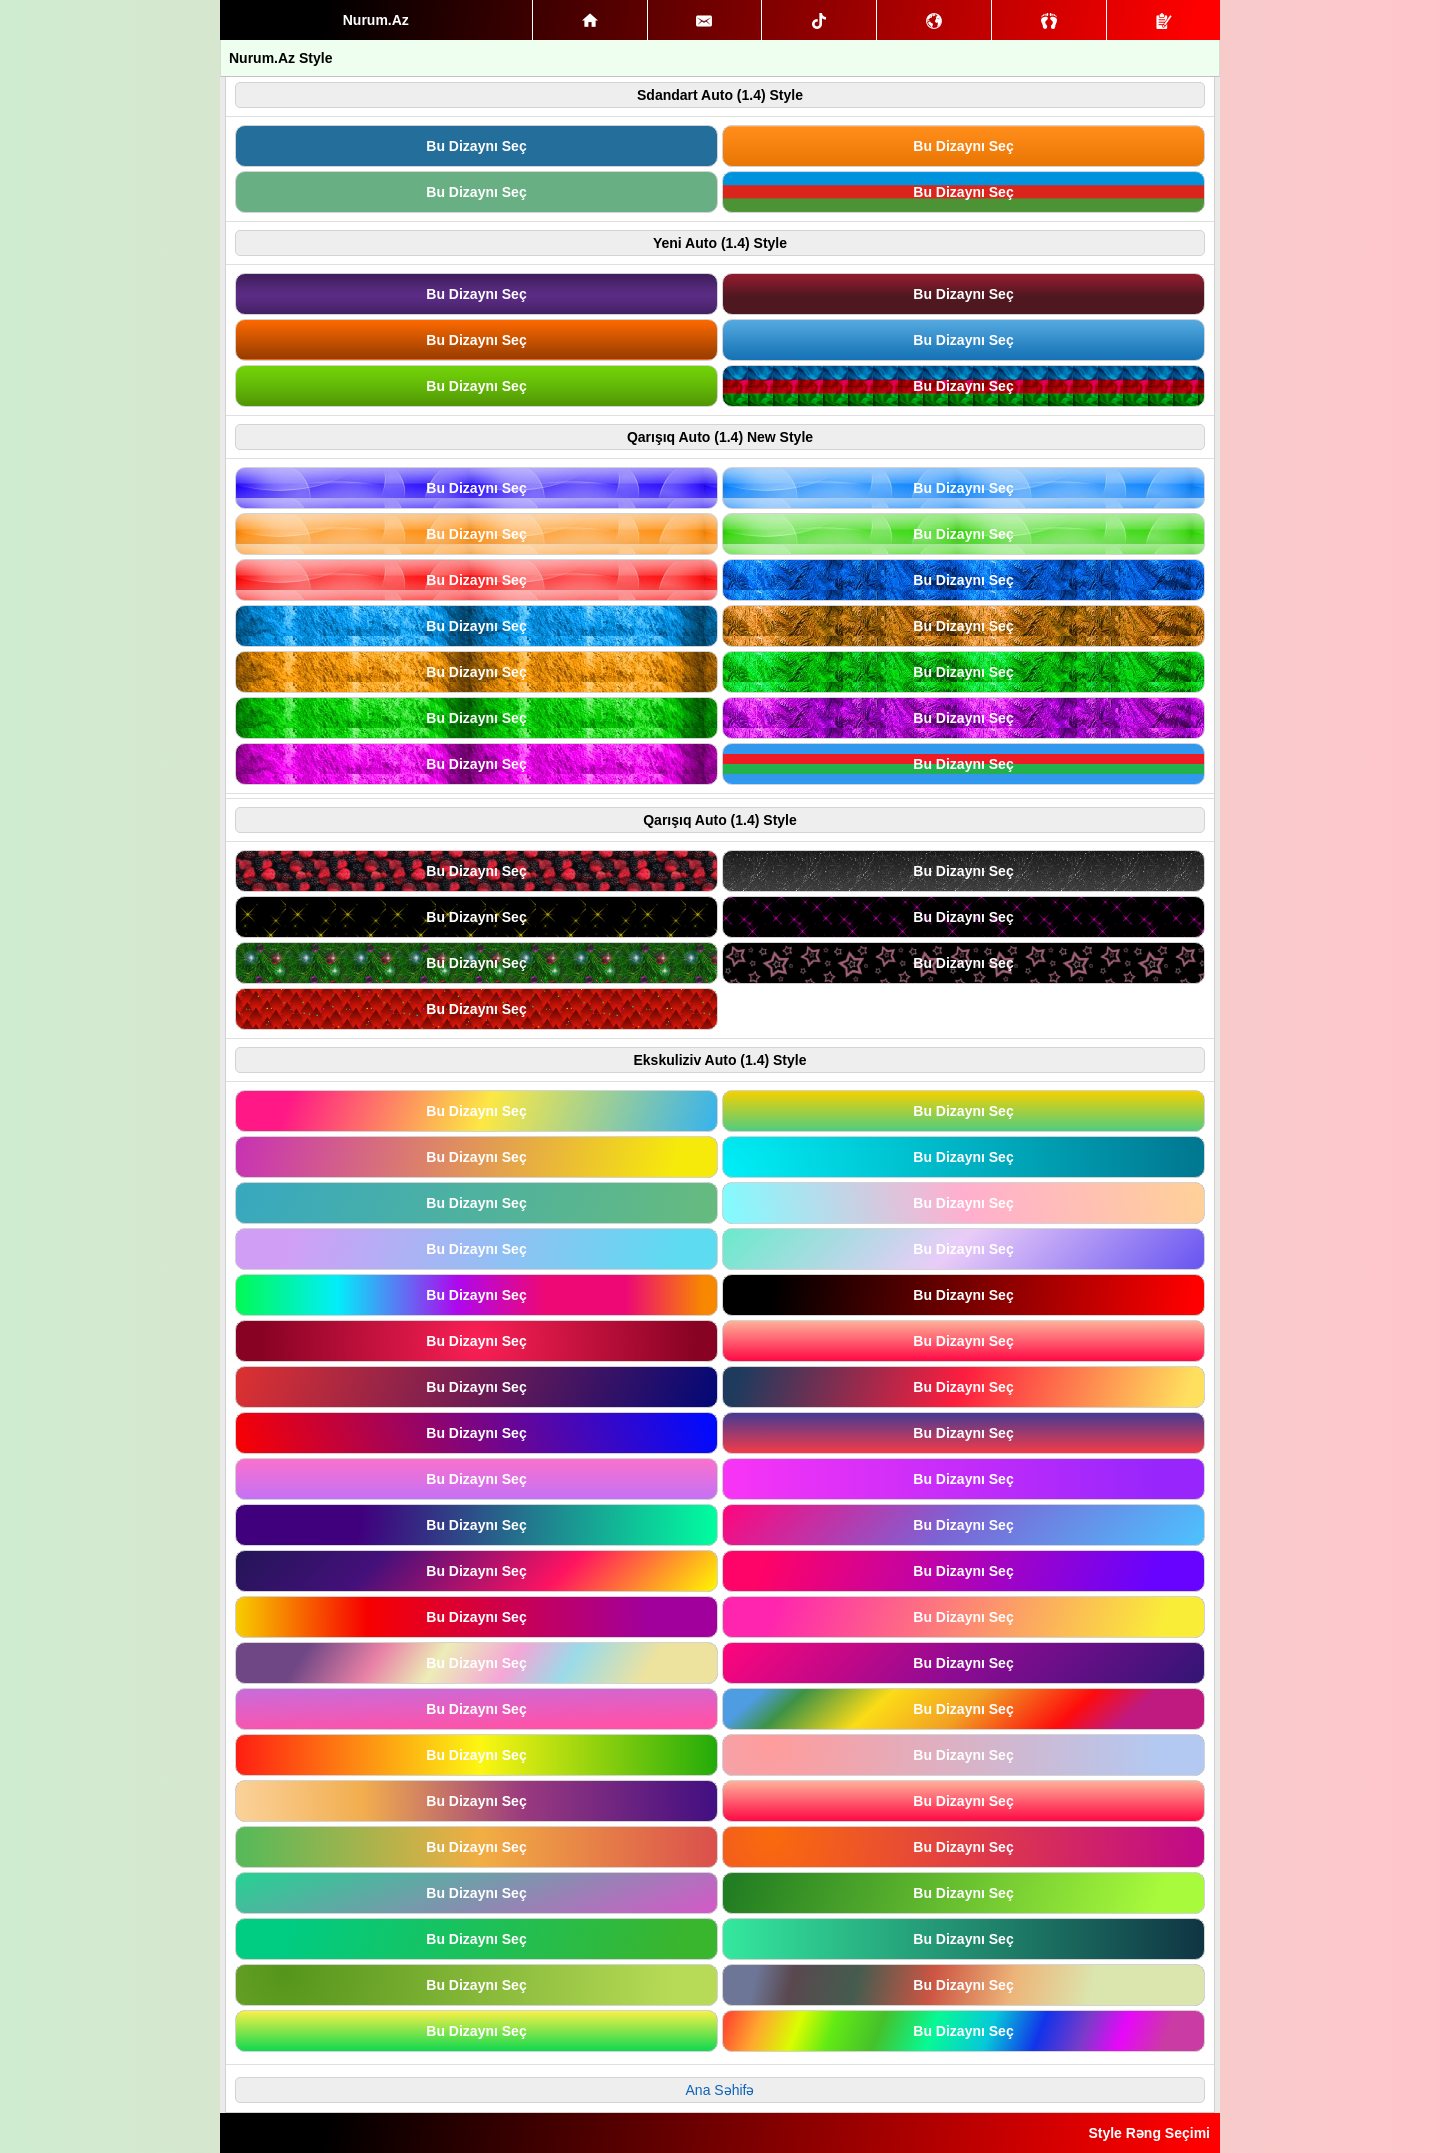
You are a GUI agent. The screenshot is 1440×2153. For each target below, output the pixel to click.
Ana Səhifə (720, 2090)
